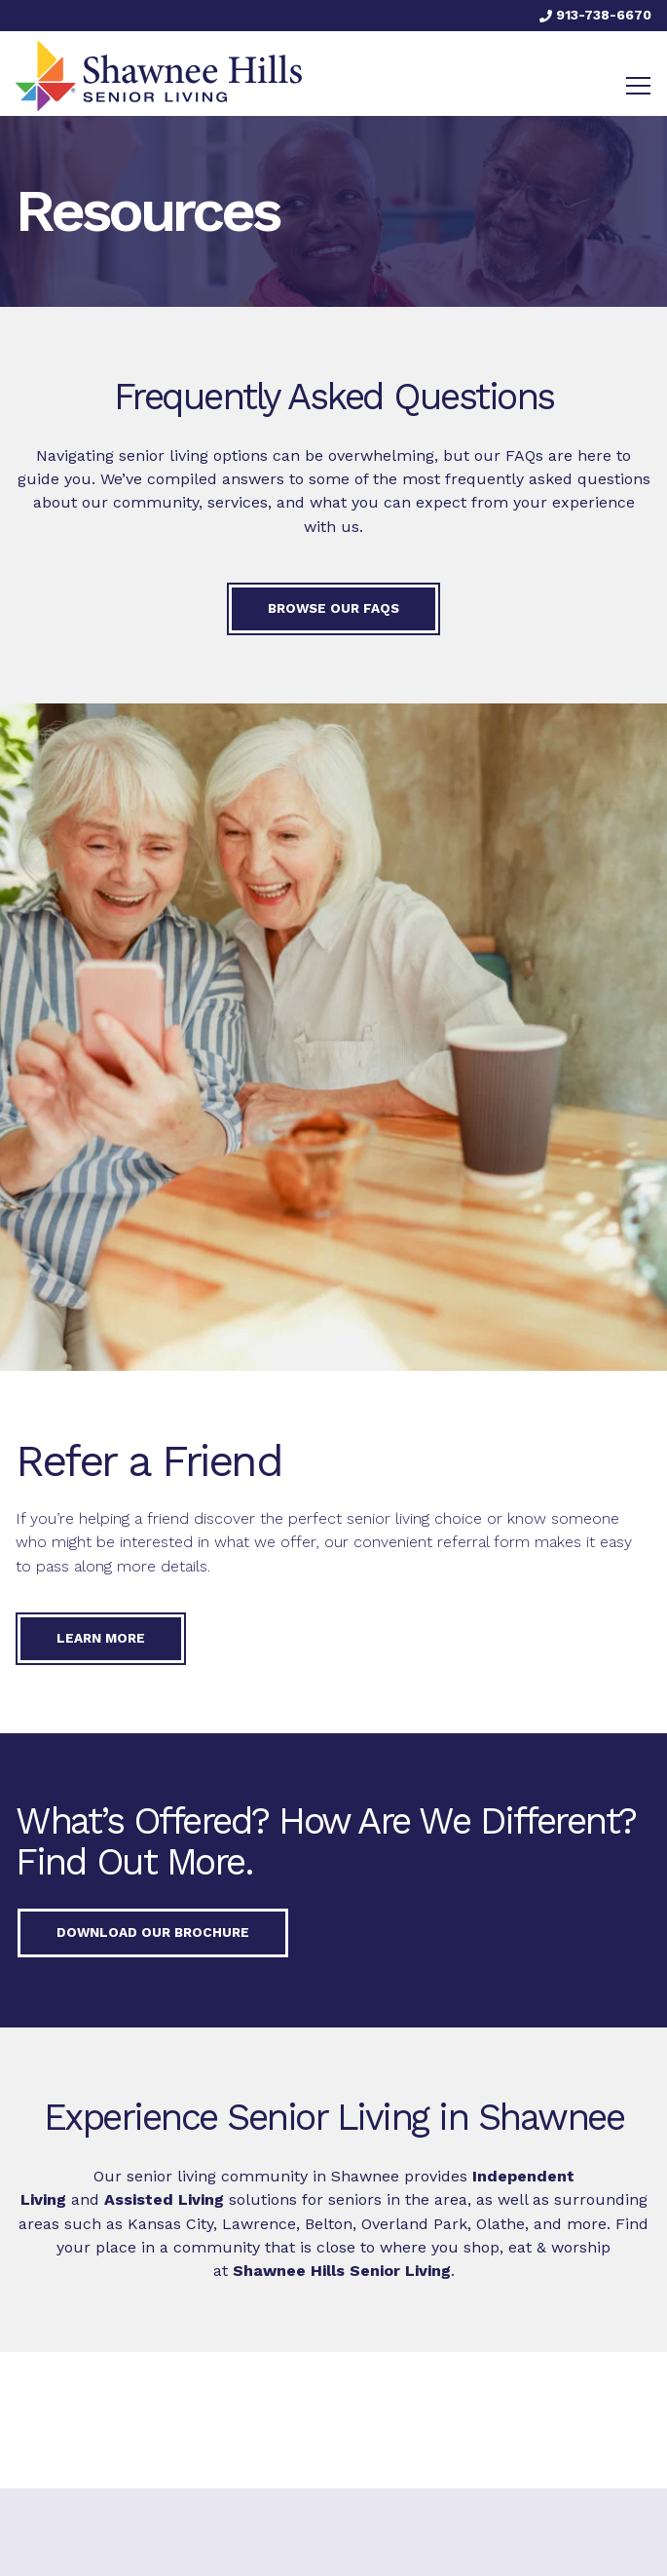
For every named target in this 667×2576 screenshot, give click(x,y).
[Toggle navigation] (638, 85)
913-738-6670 (595, 14)
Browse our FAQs (333, 608)
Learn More (100, 1638)
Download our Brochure (152, 1932)
